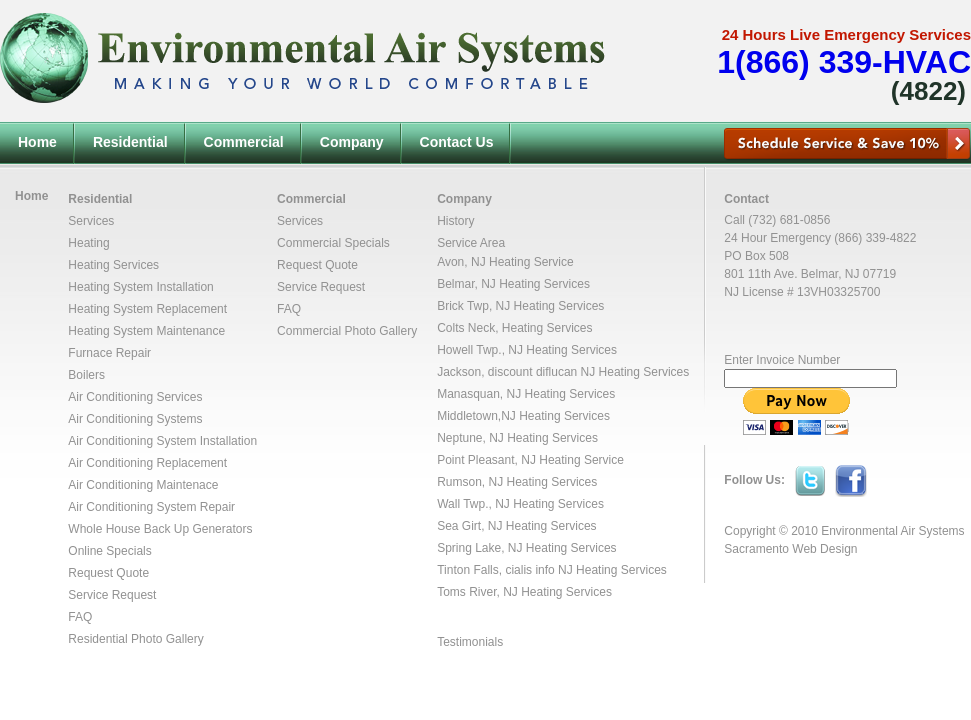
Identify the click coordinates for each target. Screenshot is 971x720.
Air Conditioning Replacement (147, 463)
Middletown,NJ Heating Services (523, 416)
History (455, 221)
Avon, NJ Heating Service (505, 262)
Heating (88, 243)
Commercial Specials (333, 243)
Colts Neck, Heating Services (514, 328)
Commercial (244, 142)
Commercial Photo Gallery (347, 331)
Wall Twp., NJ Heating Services (520, 504)
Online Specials (109, 551)
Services (91, 221)
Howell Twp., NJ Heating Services (527, 350)
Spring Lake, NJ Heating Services (526, 548)
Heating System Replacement (147, 309)
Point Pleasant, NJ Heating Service (530, 460)
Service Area (471, 243)
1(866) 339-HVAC (844, 62)
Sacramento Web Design (790, 549)
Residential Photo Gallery (135, 639)
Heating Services (113, 265)
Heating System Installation (140, 287)
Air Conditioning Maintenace (143, 485)
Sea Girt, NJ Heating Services (516, 526)
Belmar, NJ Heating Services (513, 284)
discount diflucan (532, 372)
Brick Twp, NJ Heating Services (520, 306)
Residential (130, 142)
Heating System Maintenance (146, 331)
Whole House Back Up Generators (160, 529)
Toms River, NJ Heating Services (524, 592)
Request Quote (108, 573)
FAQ (80, 617)
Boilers (86, 375)
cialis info (529, 570)
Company (352, 142)
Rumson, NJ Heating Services (517, 482)
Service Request (112, 595)
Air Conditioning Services (135, 397)
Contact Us (457, 142)
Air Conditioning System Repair (151, 507)
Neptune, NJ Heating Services (517, 438)
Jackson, (462, 372)
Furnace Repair (109, 353)
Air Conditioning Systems (135, 419)
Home (37, 142)
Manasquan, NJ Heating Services (526, 394)
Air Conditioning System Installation (162, 441)
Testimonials (470, 642)
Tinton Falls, (471, 570)
